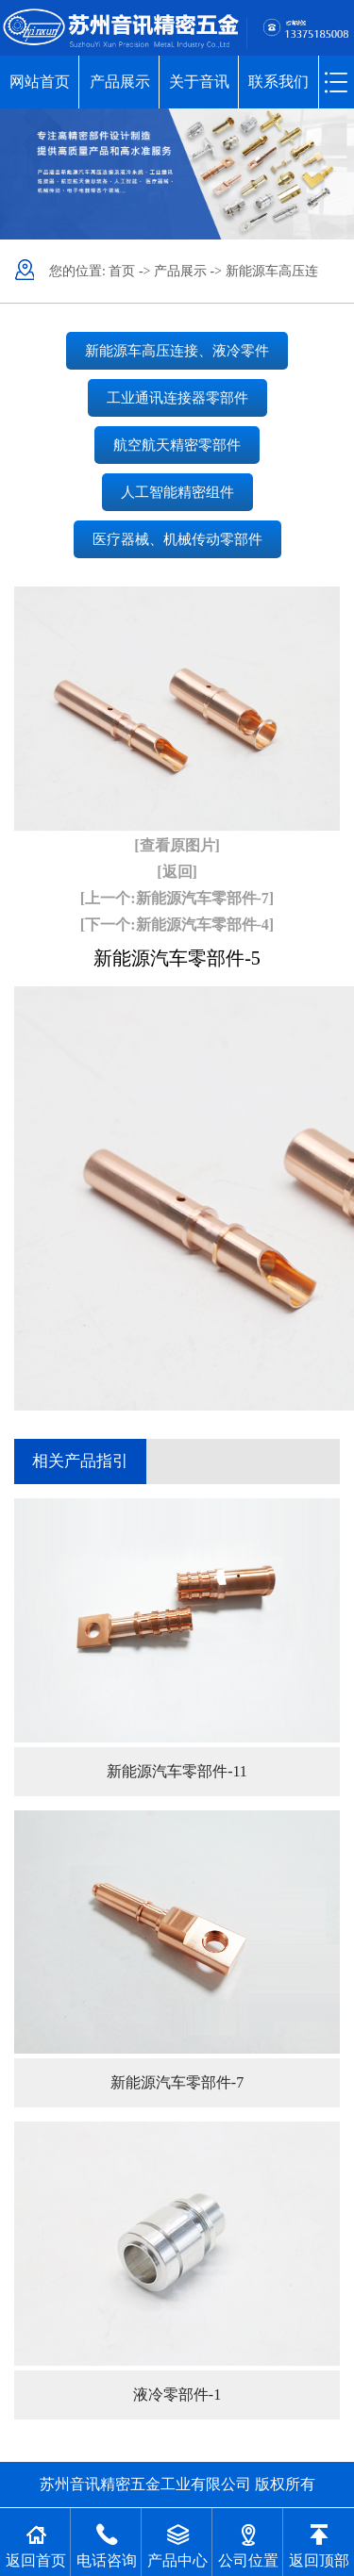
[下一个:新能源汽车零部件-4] (177, 924)
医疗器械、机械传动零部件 (177, 539)
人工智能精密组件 (177, 492)
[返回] (177, 872)
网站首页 (39, 82)
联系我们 (278, 82)
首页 (122, 271)
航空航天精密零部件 (177, 445)
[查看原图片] (177, 845)
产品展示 (120, 82)
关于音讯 (199, 82)
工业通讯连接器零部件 (177, 397)
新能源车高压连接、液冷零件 (177, 350)
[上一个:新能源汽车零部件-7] (177, 898)
